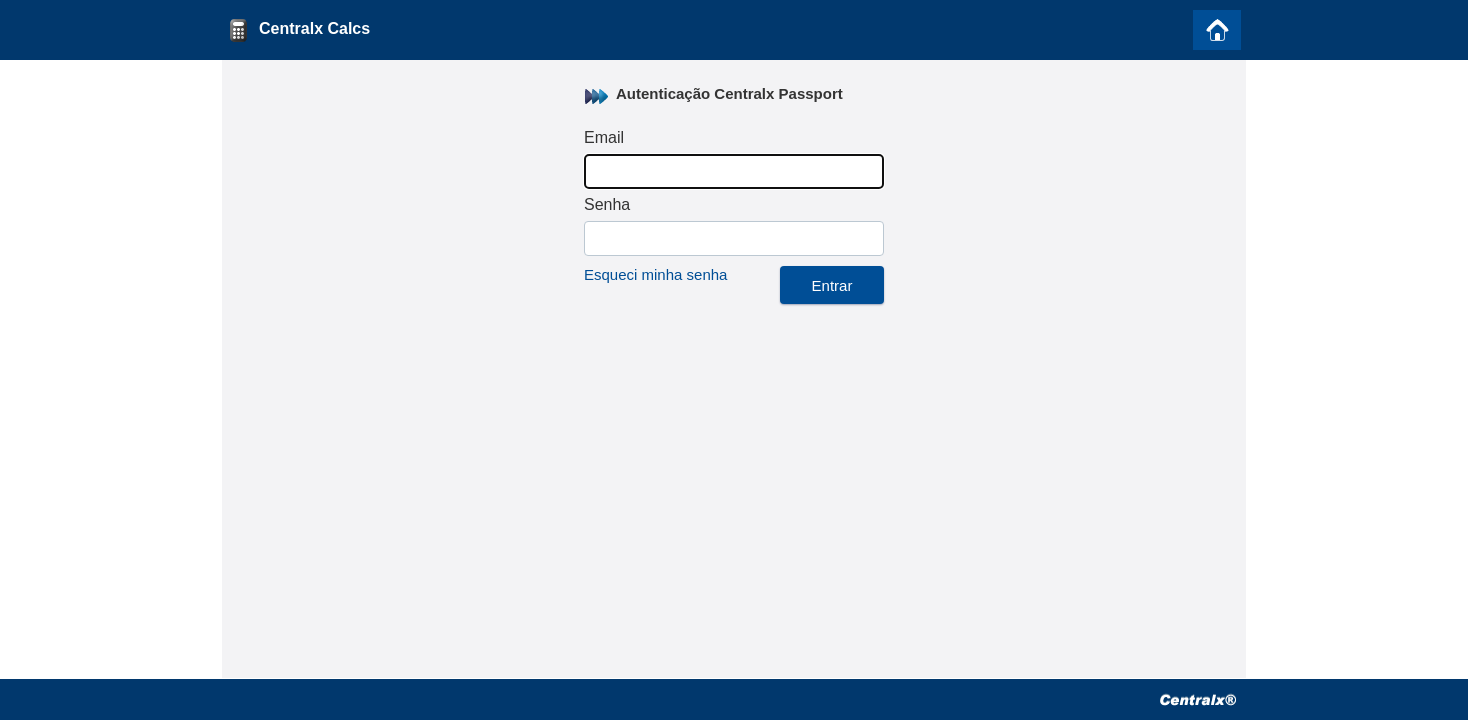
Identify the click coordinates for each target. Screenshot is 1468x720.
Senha (607, 204)
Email (604, 137)
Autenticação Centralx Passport (729, 93)
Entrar (832, 285)
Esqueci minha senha (655, 274)
